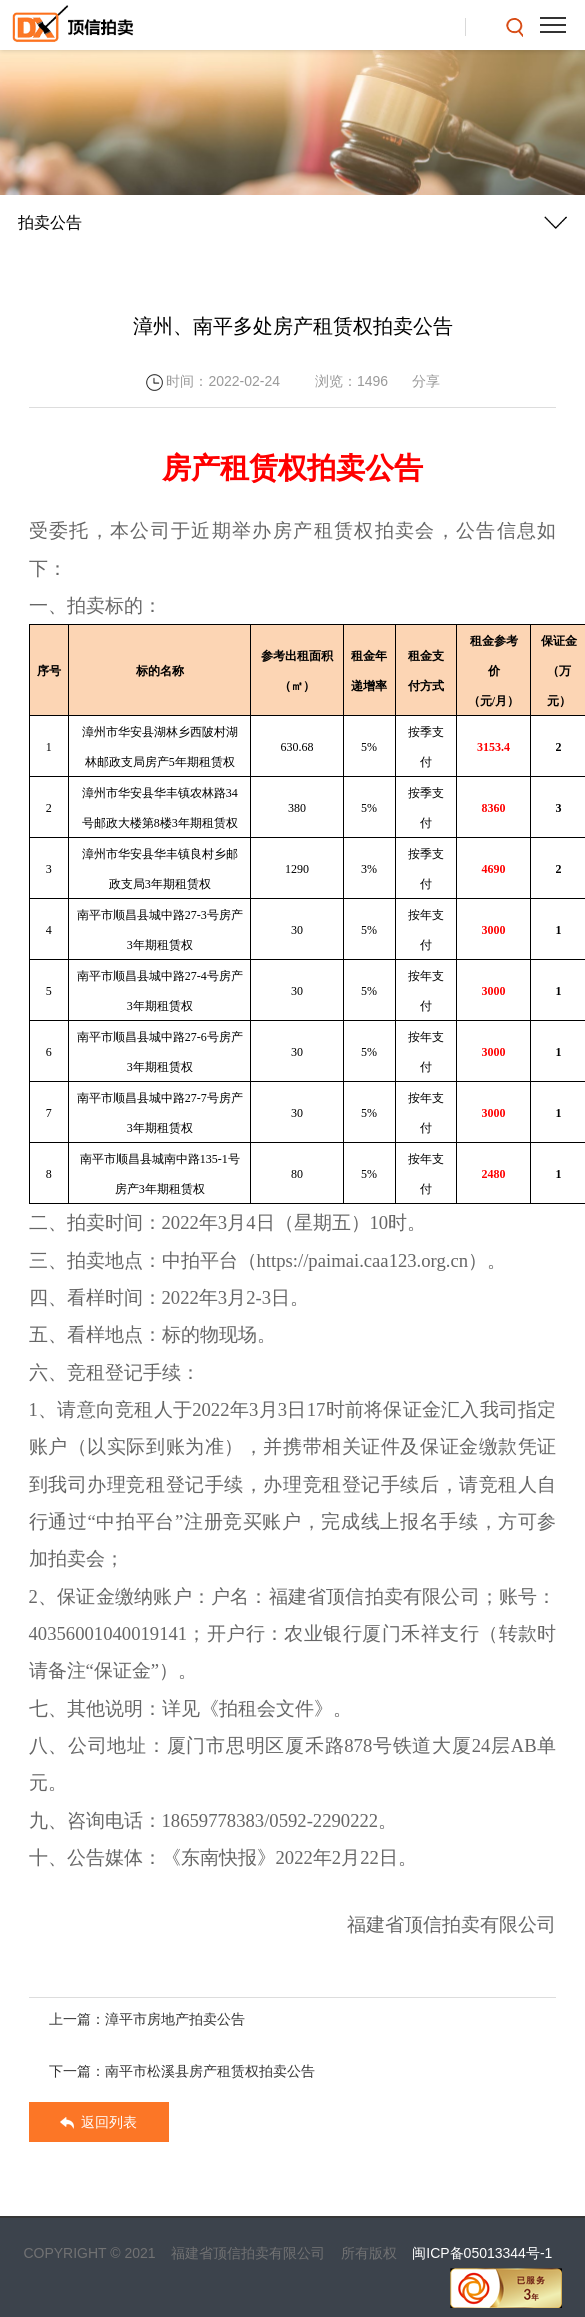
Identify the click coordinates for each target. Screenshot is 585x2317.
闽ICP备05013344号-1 (482, 2253)
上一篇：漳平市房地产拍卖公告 (147, 2026)
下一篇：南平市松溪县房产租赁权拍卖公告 (182, 2078)
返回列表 (99, 2129)
